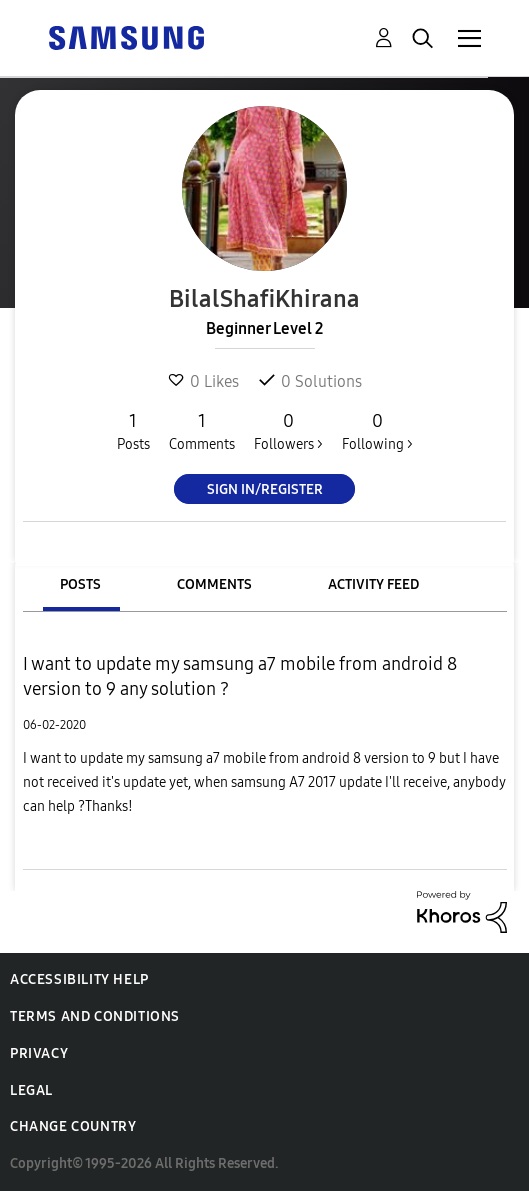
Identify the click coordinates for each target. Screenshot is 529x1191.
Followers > (288, 431)
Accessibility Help (79, 979)
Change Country (73, 1126)
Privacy (39, 1053)
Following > (377, 431)
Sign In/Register (265, 489)
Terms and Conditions (95, 1016)
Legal (31, 1090)
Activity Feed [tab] (373, 584)
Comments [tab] (214, 584)
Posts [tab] (80, 584)
